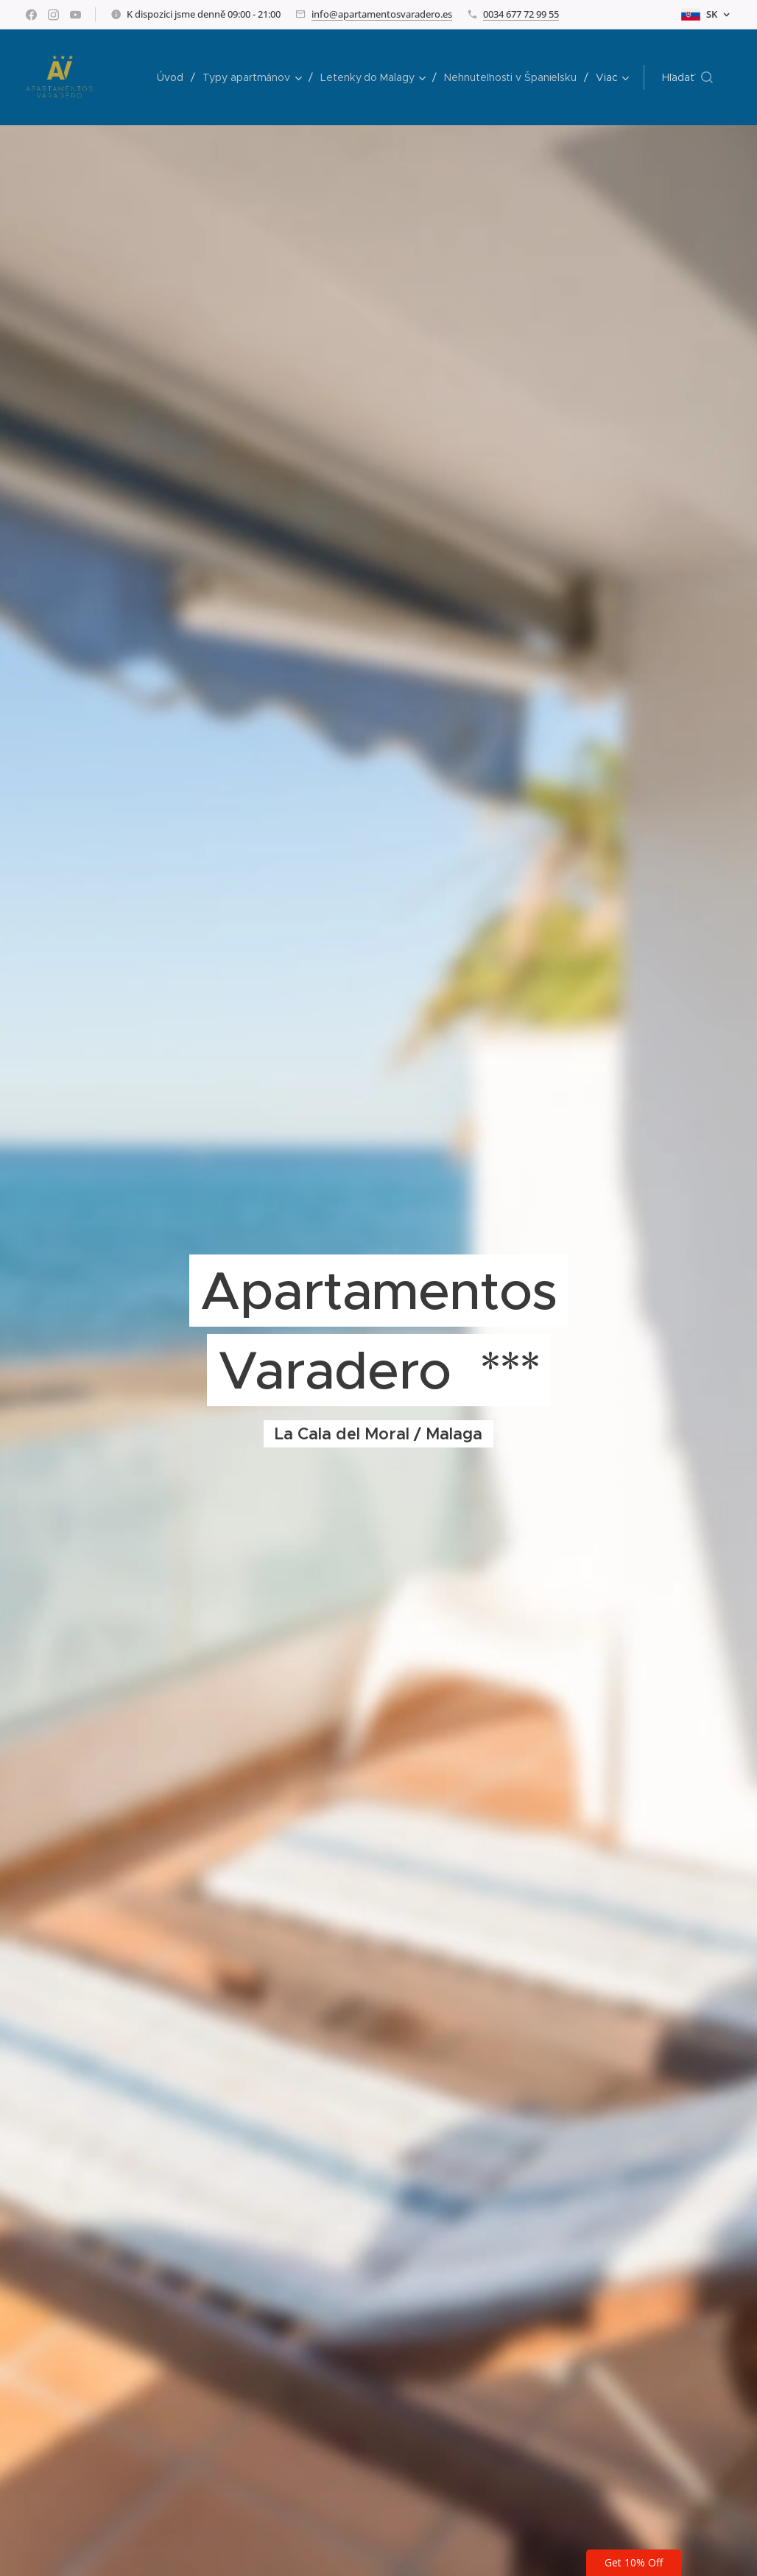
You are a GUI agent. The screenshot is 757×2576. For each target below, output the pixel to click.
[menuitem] (171, 77)
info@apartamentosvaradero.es (381, 14)
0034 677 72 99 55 (521, 14)
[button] (687, 77)
